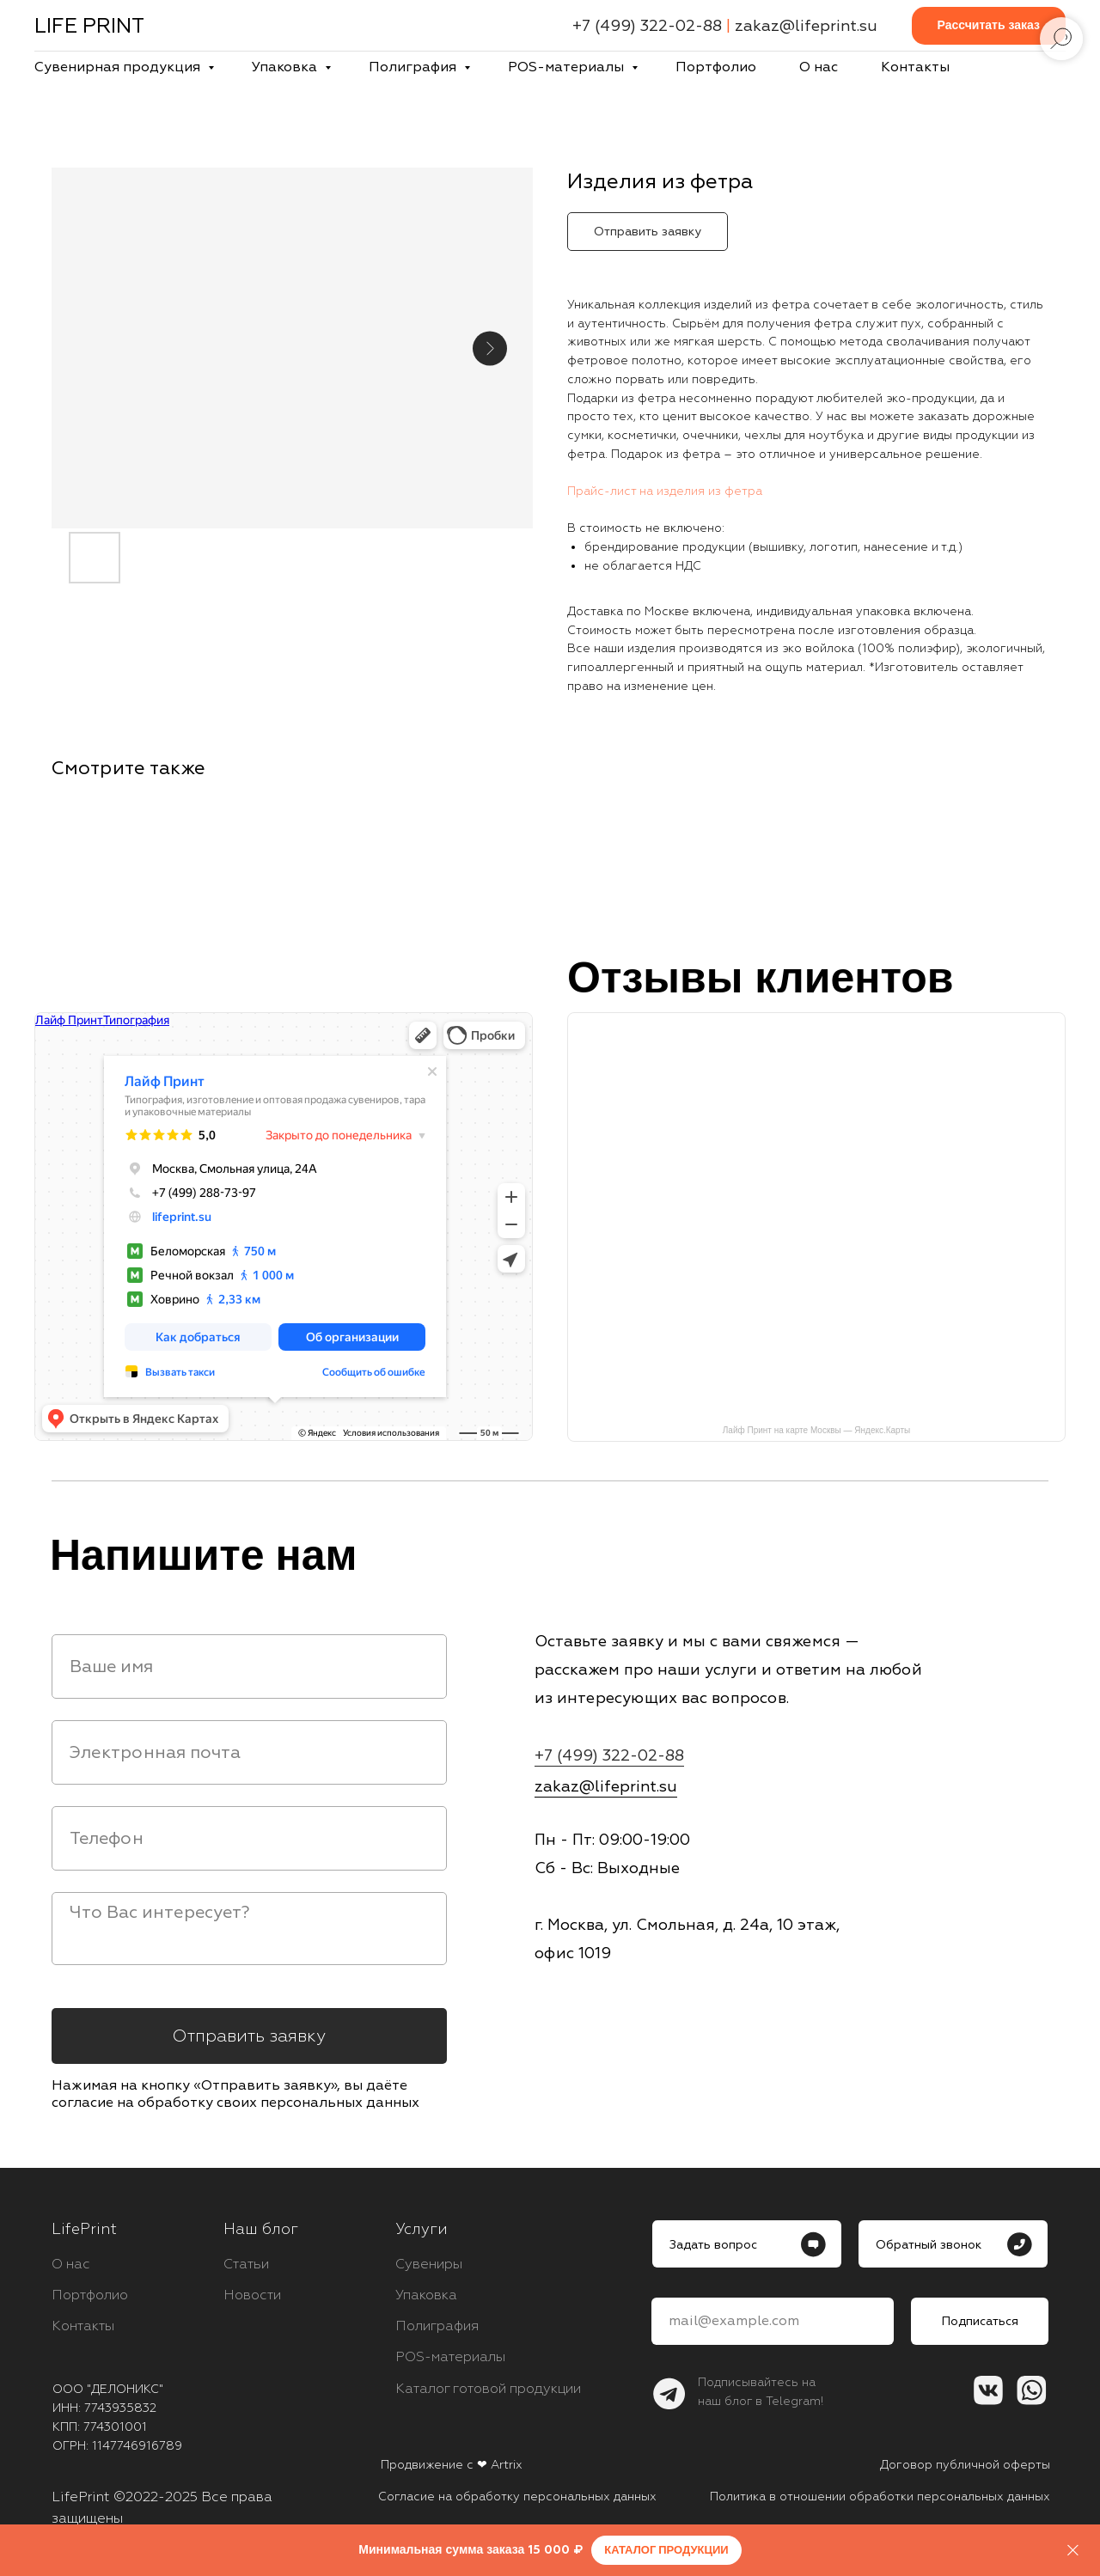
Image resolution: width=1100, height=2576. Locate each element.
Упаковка (286, 67)
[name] (249, 1666)
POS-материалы (567, 67)
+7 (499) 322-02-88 (647, 26)
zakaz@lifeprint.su (806, 26)
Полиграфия (414, 67)
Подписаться (979, 2321)
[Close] (1073, 2551)
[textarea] (249, 1928)
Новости (252, 2295)
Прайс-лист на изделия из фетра (664, 491)
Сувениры (428, 2264)
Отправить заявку (249, 2036)
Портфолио (715, 67)
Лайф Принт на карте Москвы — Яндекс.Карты (816, 1430)
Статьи (246, 2264)
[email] (249, 1752)
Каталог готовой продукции (488, 2388)
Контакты (915, 67)
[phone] (249, 1838)
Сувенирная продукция (119, 67)
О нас (818, 67)
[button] (989, 26)
